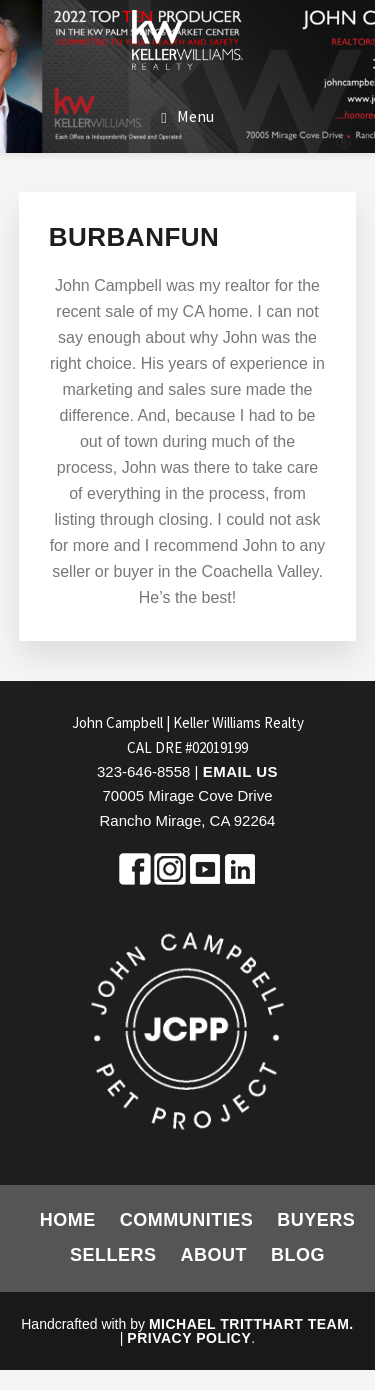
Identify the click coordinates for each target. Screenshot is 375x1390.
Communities (187, 1220)
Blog (298, 1255)
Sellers (113, 1255)
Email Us (240, 771)
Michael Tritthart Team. (251, 1324)
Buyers (316, 1220)
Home (68, 1220)
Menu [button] (195, 116)
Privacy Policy (189, 1338)
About (214, 1255)
